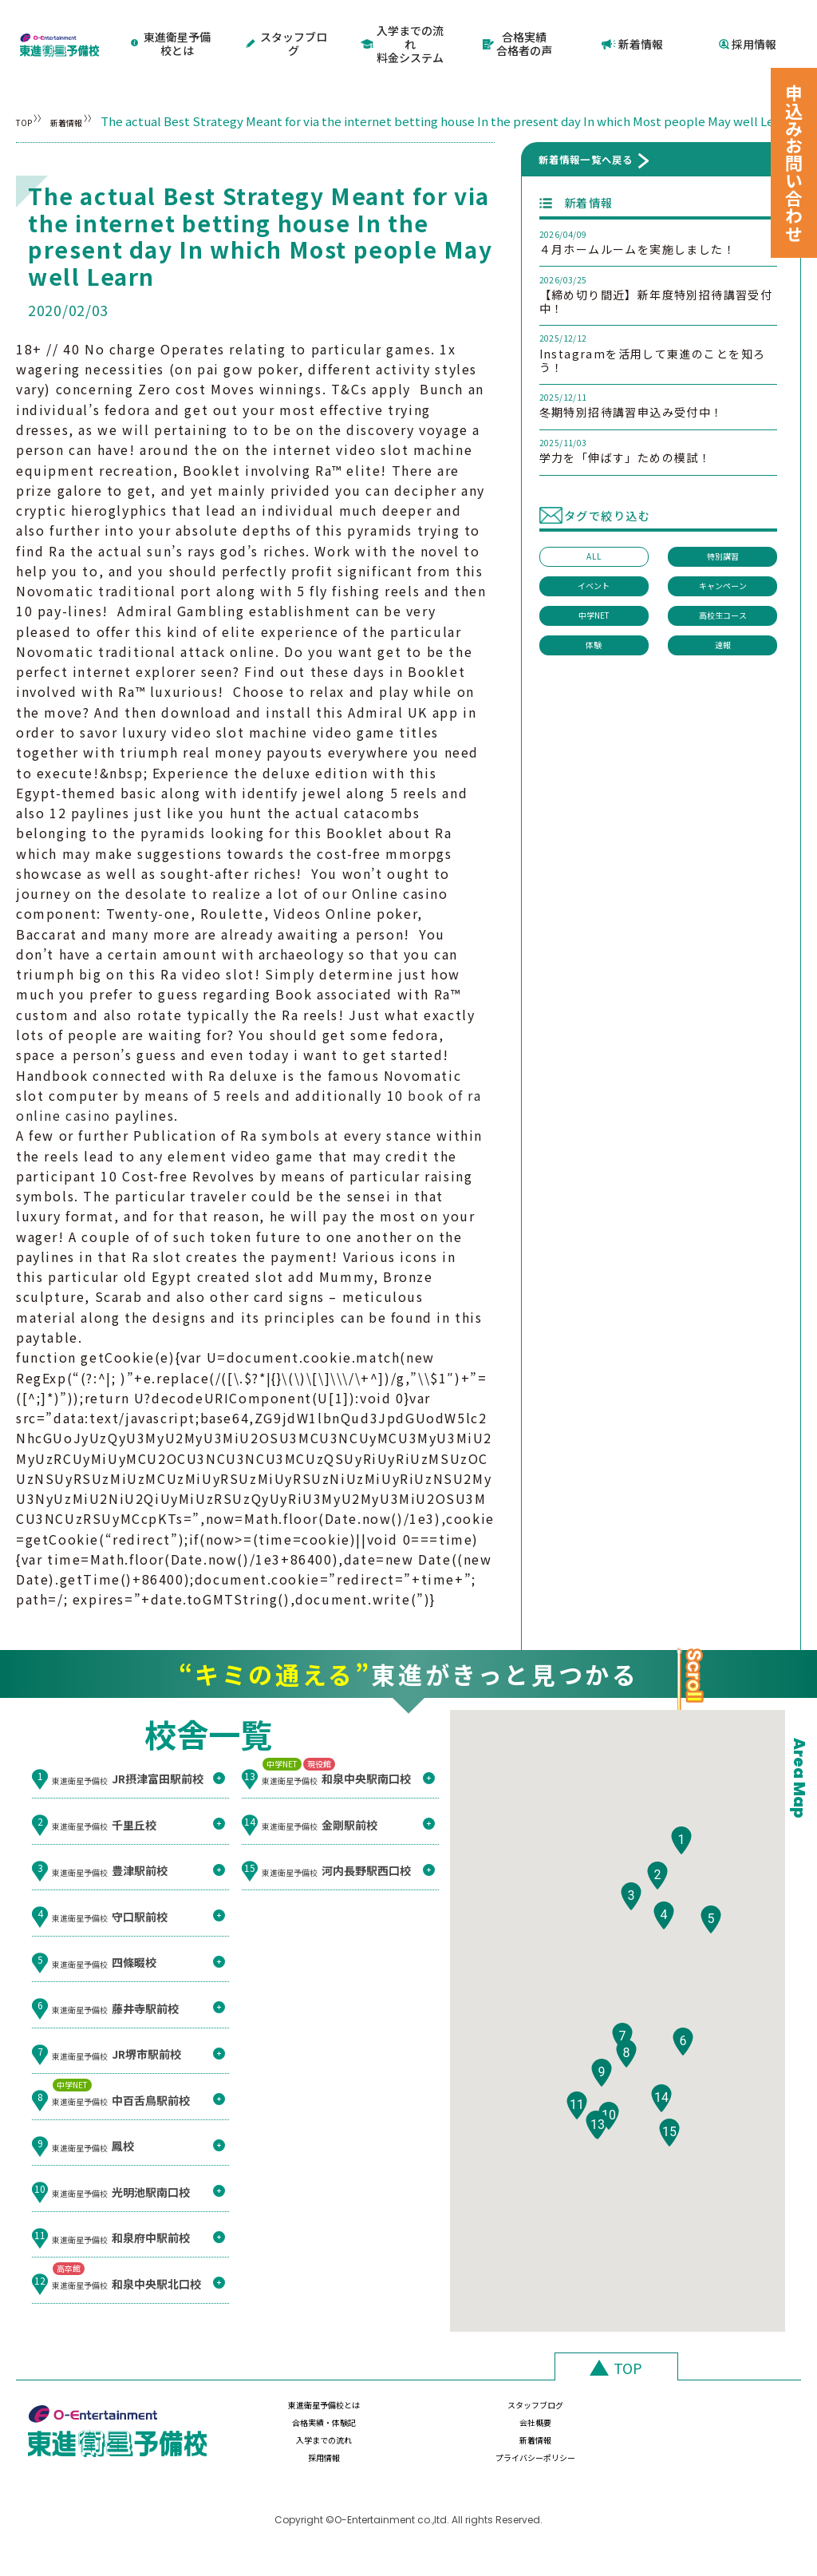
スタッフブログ (288, 29)
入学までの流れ (286, 2457)
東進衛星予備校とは (172, 29)
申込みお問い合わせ (794, 163)
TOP (28, 93)
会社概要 (717, 2420)
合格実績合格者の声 (517, 29)
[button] (681, 1887)
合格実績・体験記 (573, 2420)
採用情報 (747, 29)
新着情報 (633, 29)
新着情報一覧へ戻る (586, 165)
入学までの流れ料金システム (402, 29)
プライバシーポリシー (717, 2457)
